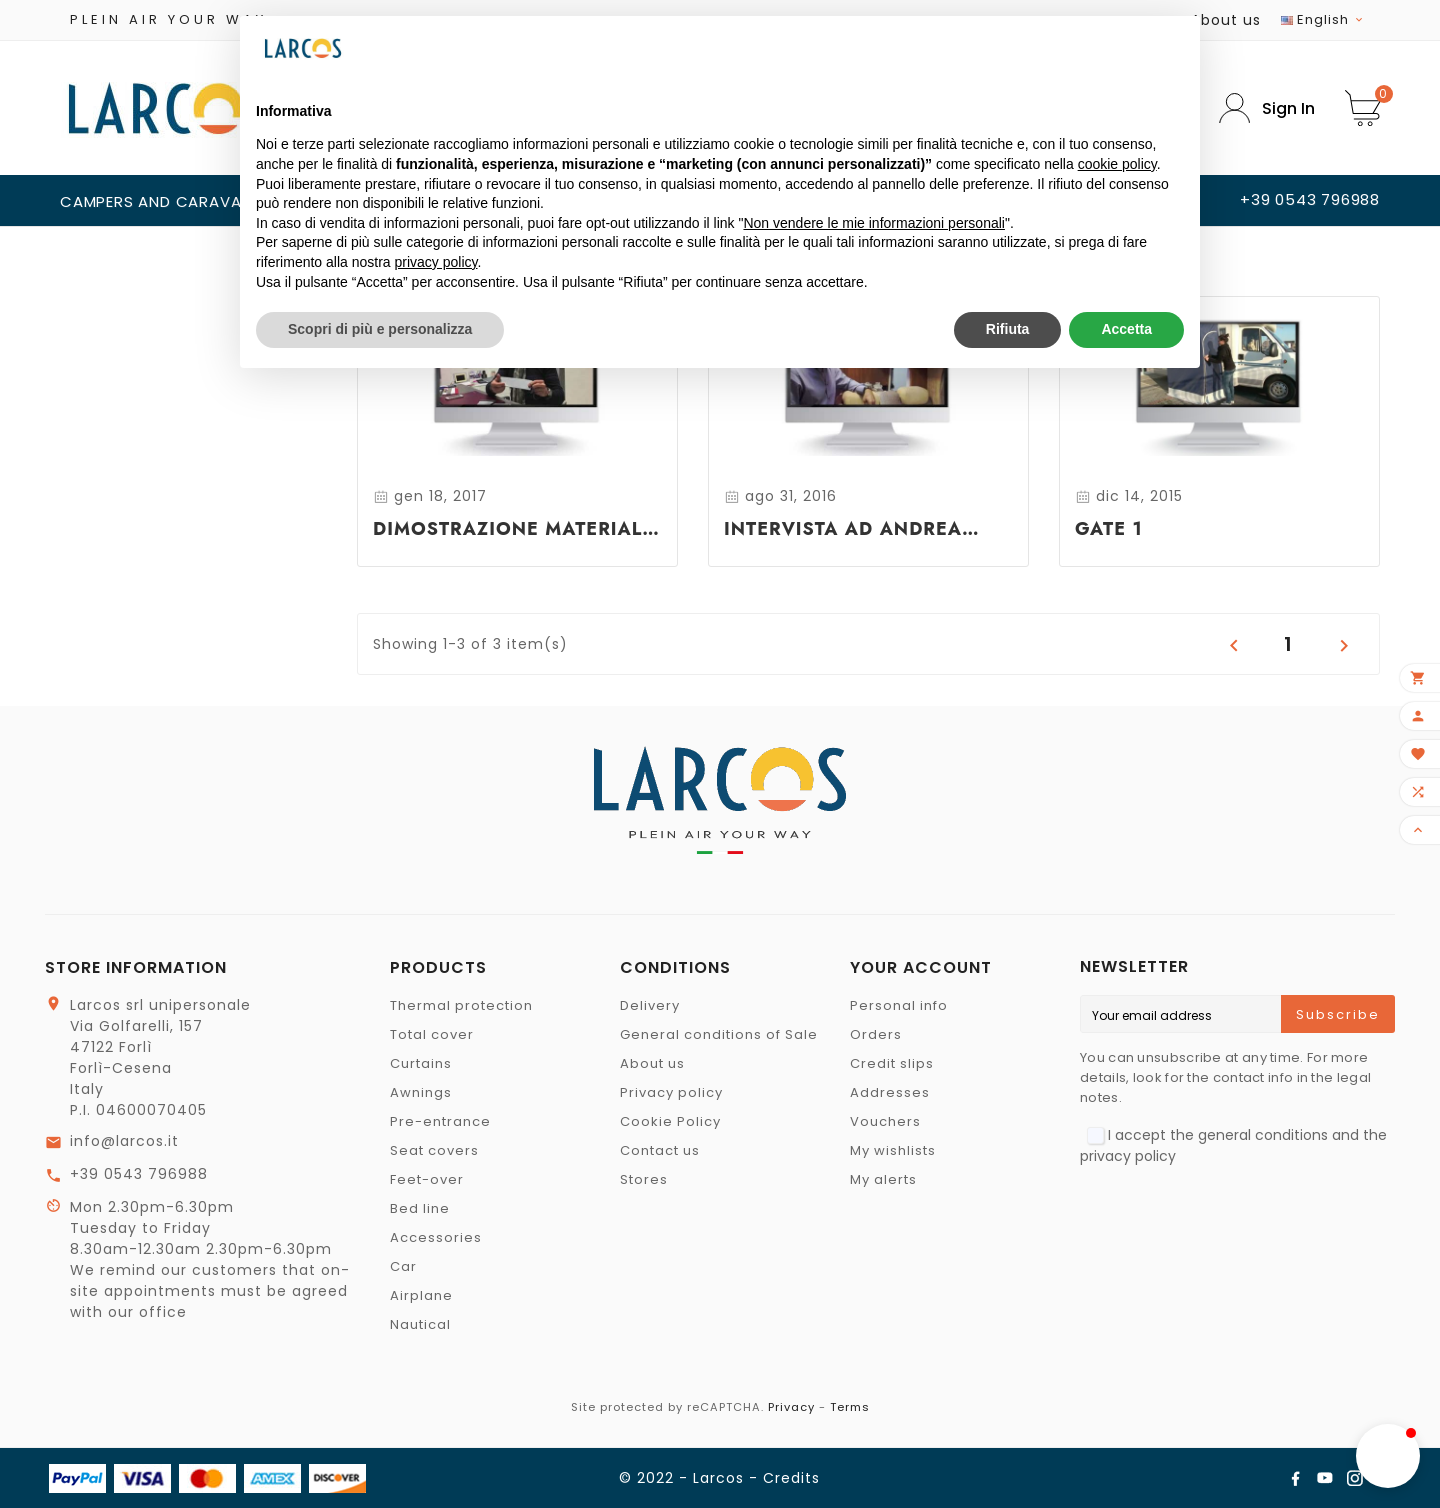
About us (1226, 20)
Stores (644, 1179)
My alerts (883, 1179)
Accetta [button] (1126, 329)
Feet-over (427, 1179)
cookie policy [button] (1117, 164)
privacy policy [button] (436, 262)
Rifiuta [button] (1008, 329)
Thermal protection (461, 1005)
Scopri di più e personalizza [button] (380, 329)
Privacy (791, 1407)
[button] (1388, 1456)
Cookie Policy (670, 1121)
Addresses (890, 1092)
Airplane (421, 1295)
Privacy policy (671, 1092)
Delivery (650, 1005)
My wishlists (893, 1150)
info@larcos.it (124, 1141)
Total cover (432, 1034)
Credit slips (892, 1063)
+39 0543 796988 (139, 1174)
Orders (876, 1034)
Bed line (420, 1208)
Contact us (660, 1150)
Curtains (421, 1063)
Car (403, 1266)
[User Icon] (1267, 108)
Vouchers (885, 1121)
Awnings (421, 1092)
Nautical (420, 1324)
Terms (850, 1407)
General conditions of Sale (719, 1034)
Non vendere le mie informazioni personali (873, 223)
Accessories (436, 1237)
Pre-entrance (440, 1121)
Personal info (899, 1005)
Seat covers (434, 1150)
